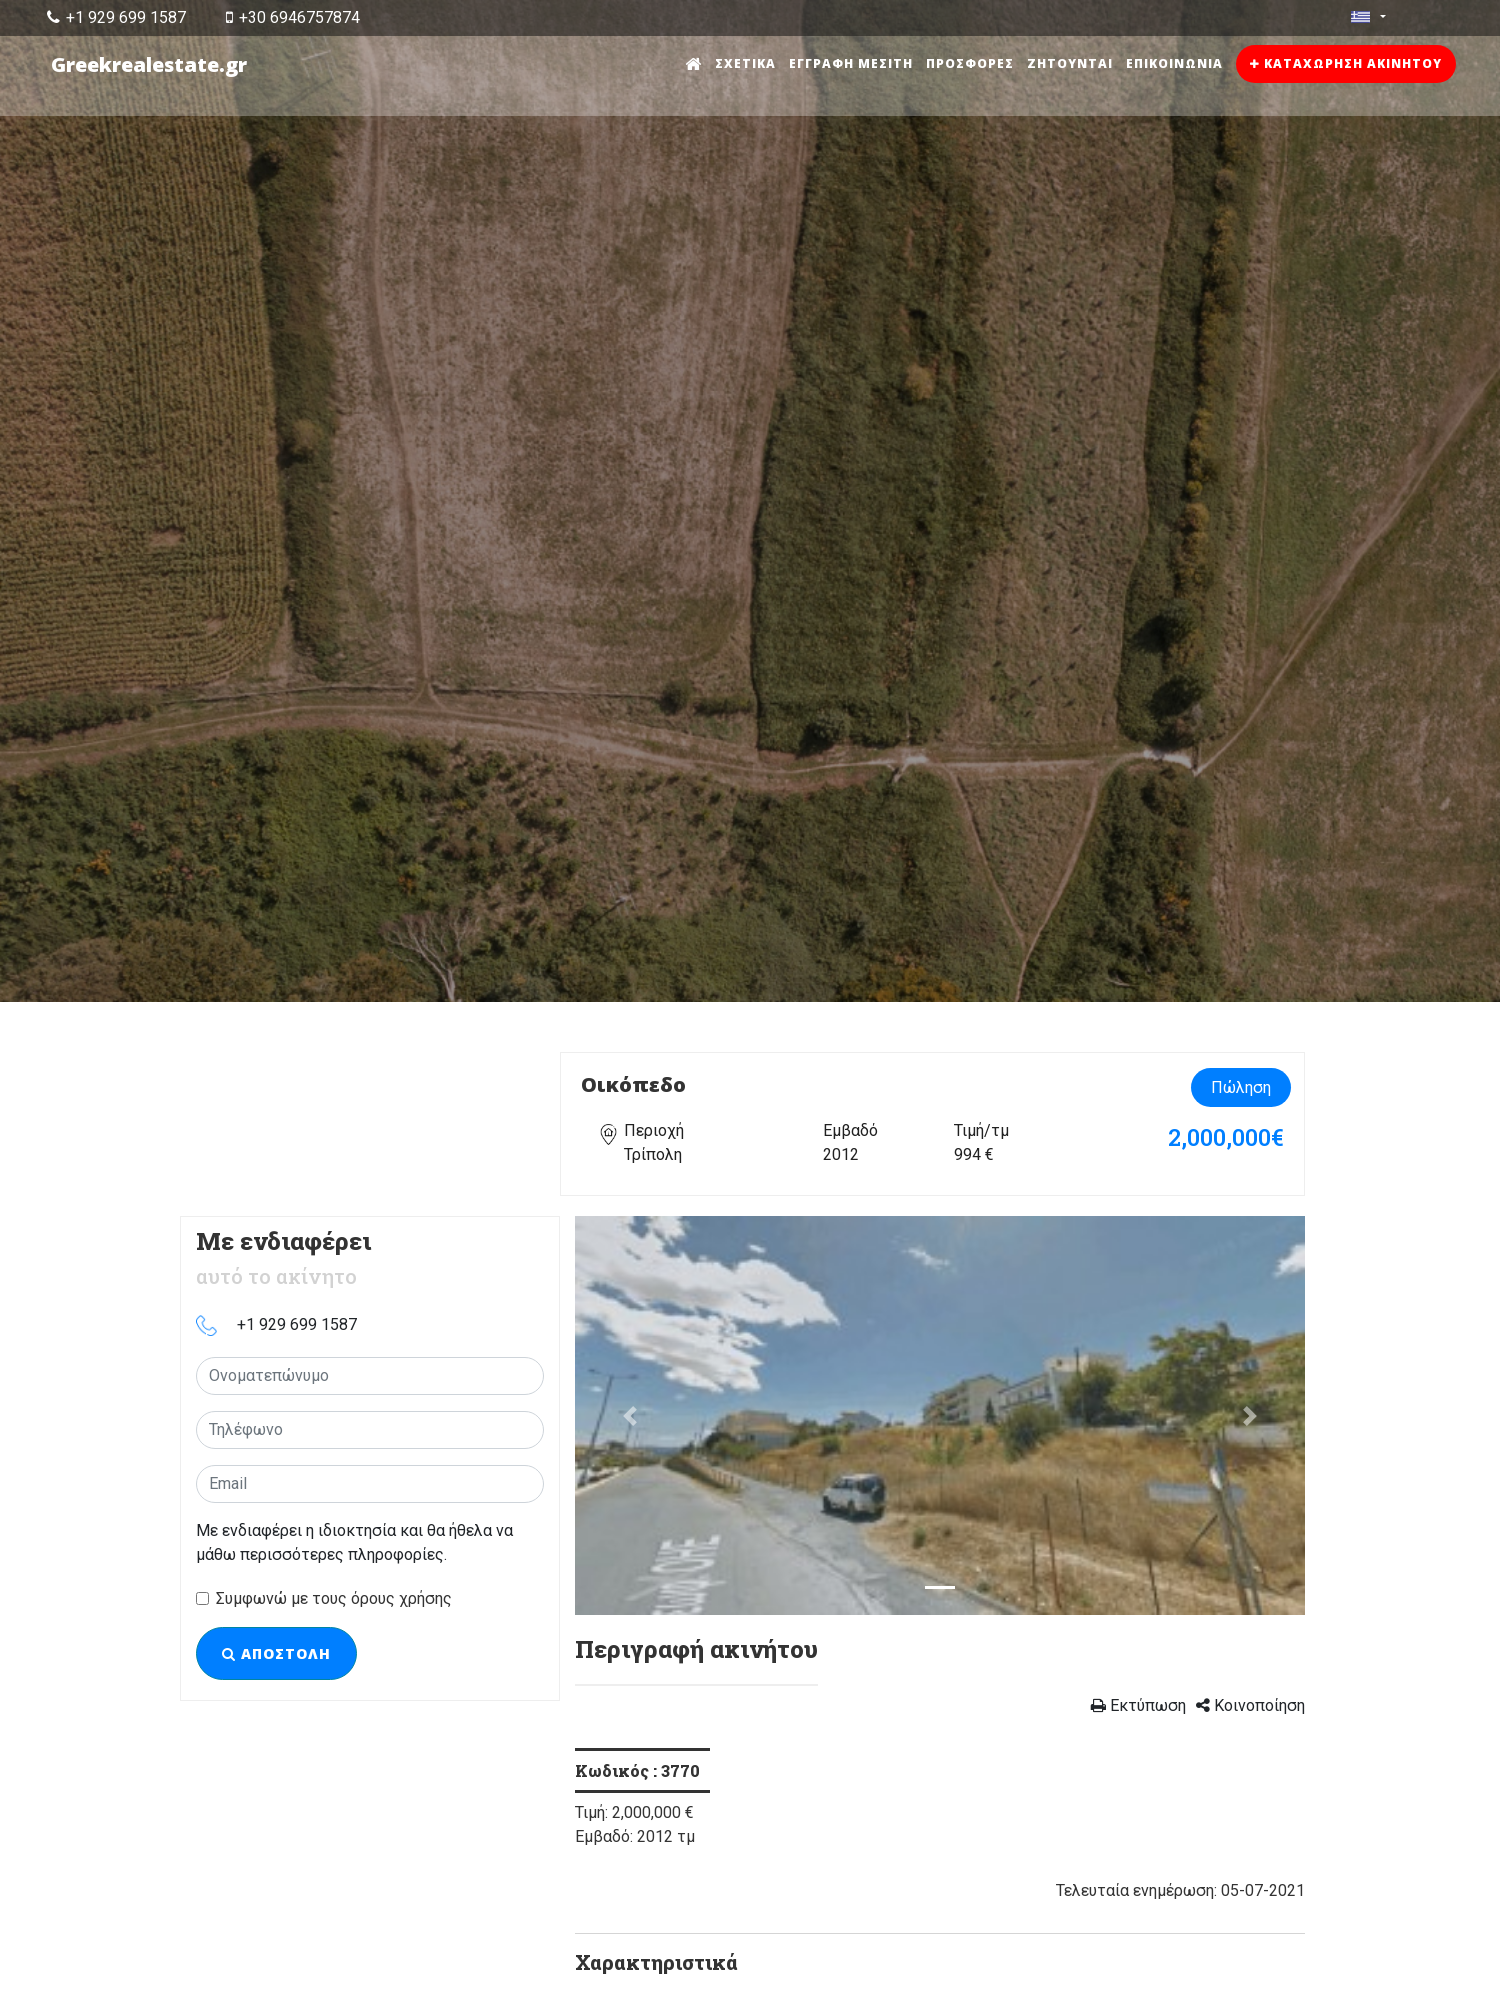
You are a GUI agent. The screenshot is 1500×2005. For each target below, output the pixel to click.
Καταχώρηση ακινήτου (1346, 63)
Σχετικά (745, 63)
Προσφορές (970, 63)
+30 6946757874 (293, 17)
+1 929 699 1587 (116, 17)
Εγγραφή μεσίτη (851, 63)
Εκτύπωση (1138, 1705)
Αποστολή (276, 1653)
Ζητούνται (1070, 63)
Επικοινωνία (1174, 63)
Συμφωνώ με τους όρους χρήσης (334, 1598)
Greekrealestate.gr (149, 64)
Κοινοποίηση (1250, 1705)
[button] (630, 1415)
